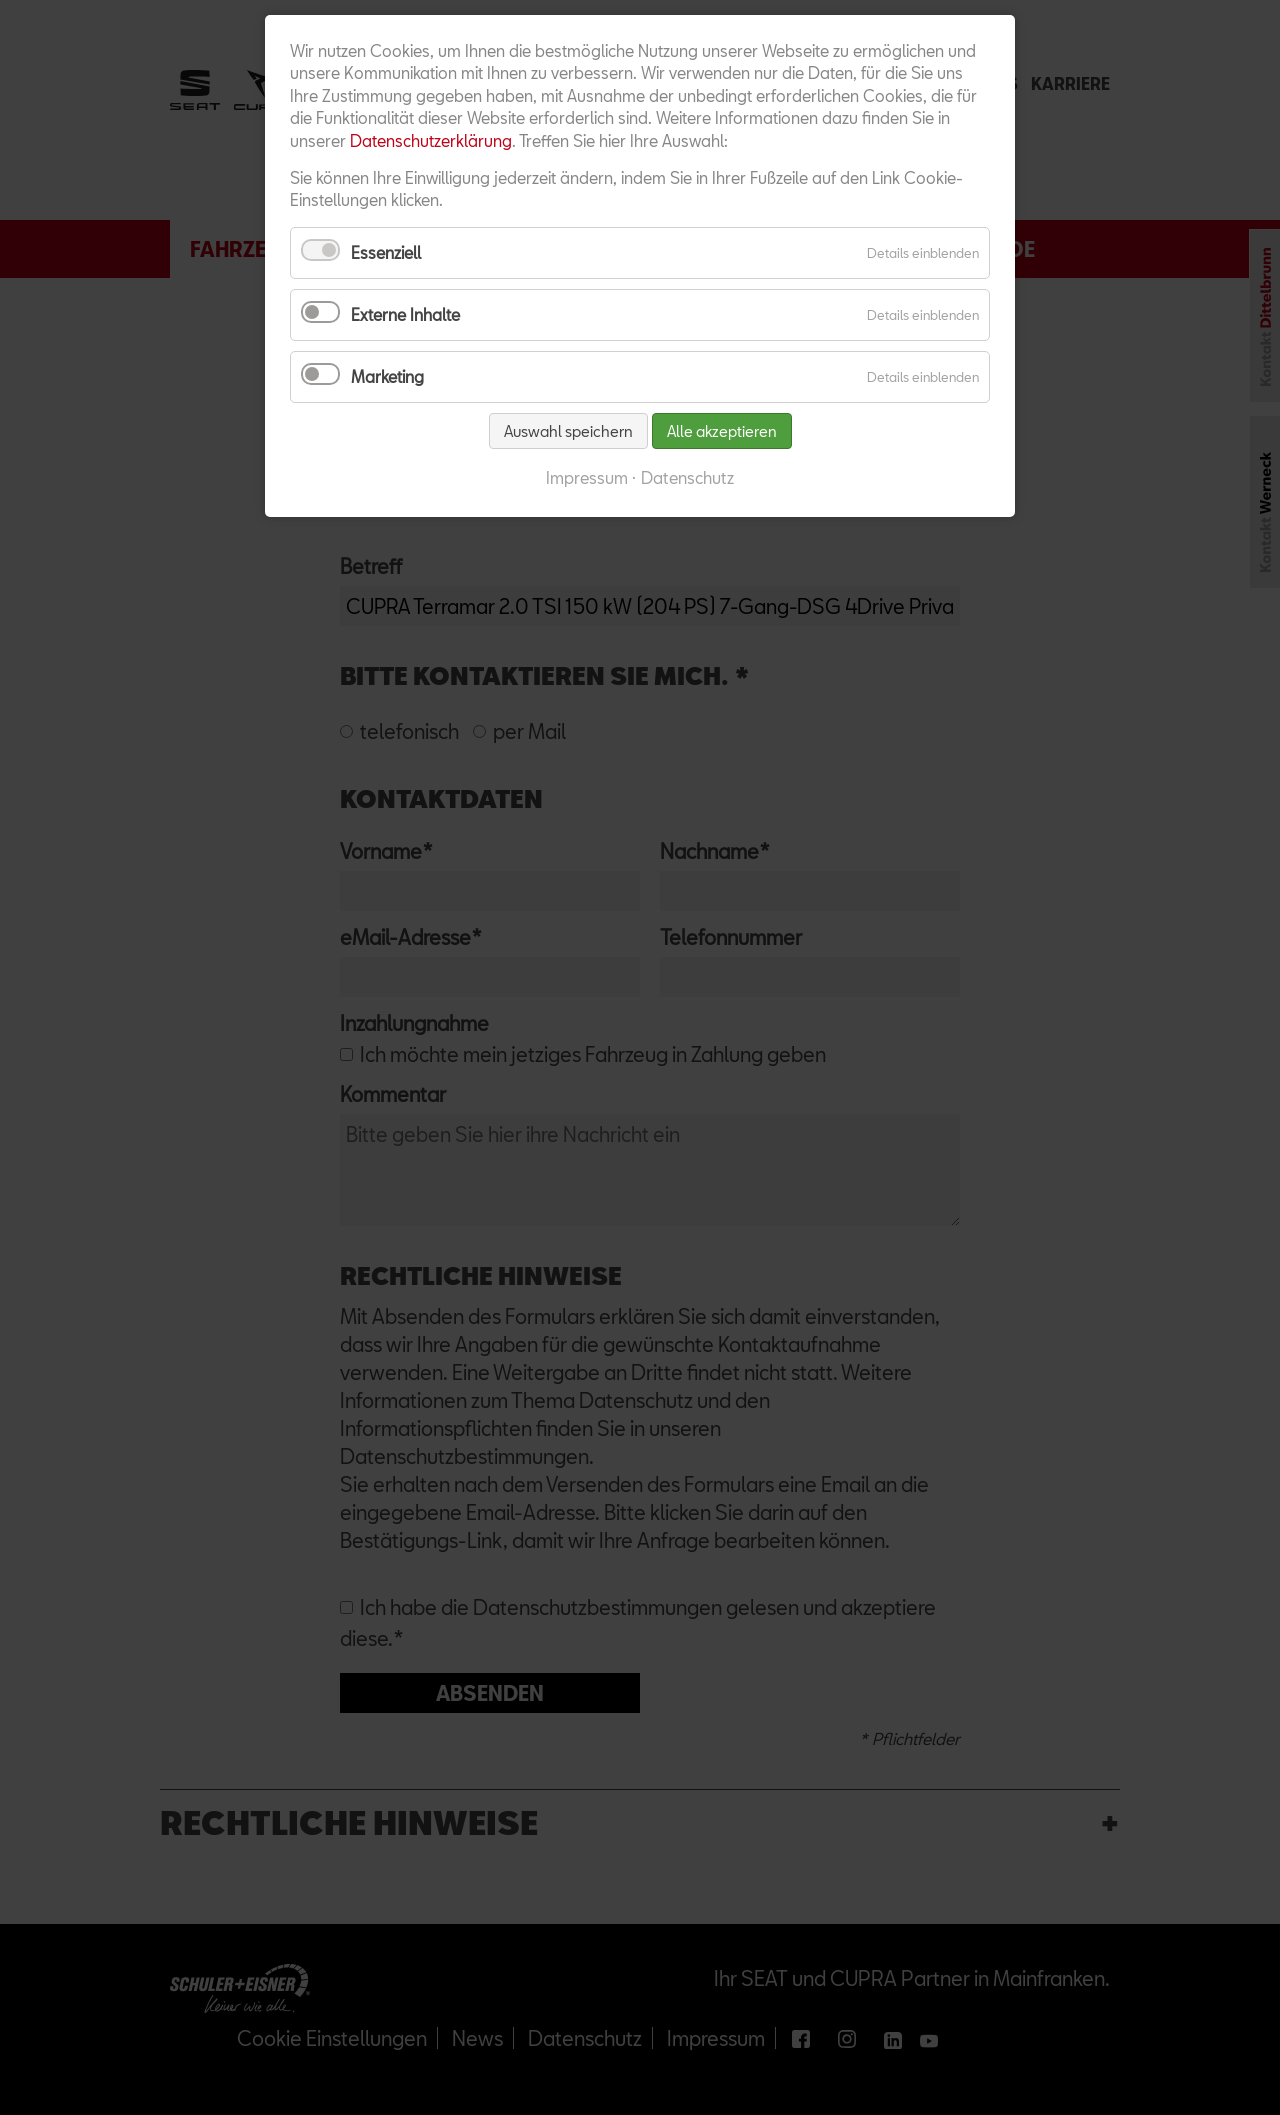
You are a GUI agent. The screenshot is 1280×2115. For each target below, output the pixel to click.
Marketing (387, 376)
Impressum (587, 477)
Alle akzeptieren (722, 431)
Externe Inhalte (405, 314)
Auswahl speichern (568, 431)
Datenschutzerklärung (431, 140)
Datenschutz (687, 477)
